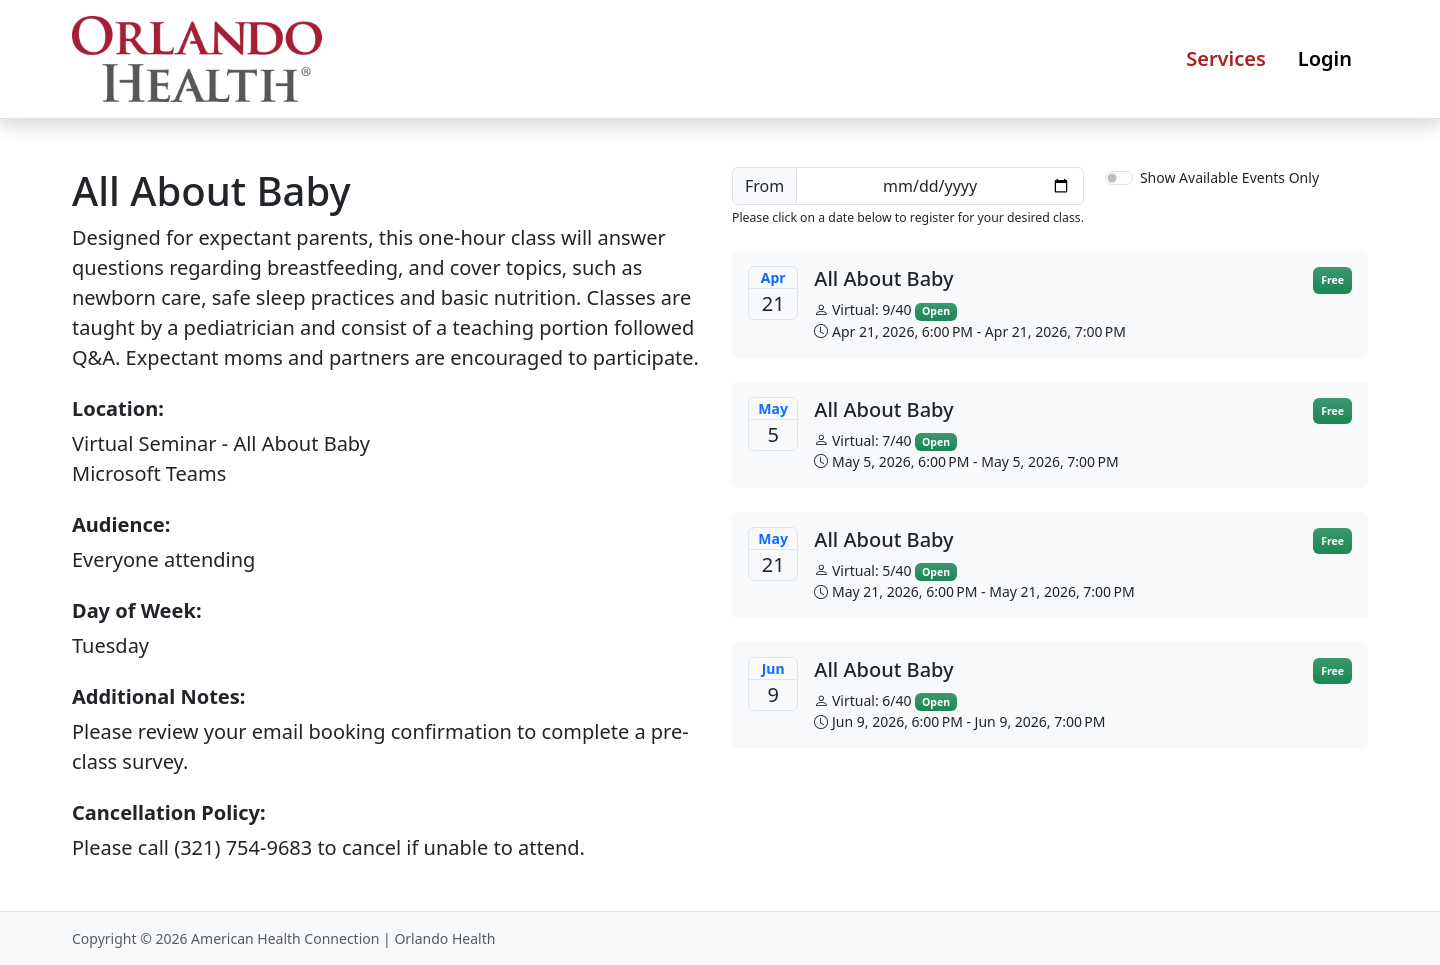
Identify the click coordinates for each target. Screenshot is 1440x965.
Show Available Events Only (1229, 177)
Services (1226, 58)
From (764, 186)
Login (1325, 58)
